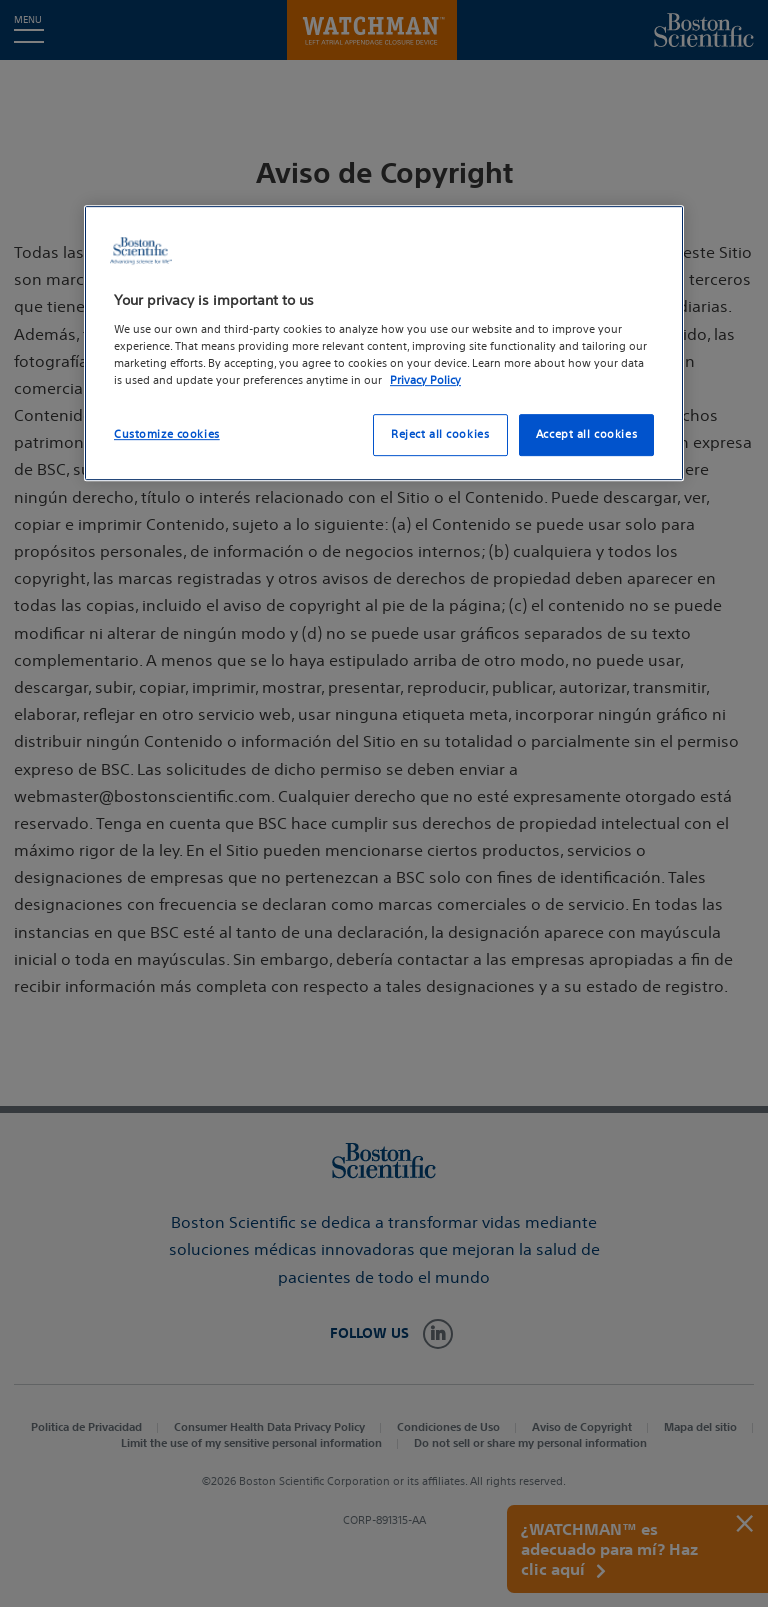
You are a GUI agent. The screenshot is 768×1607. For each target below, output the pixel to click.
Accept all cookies (586, 434)
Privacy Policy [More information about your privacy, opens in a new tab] (425, 380)
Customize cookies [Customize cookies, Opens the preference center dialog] (167, 434)
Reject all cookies (440, 434)
